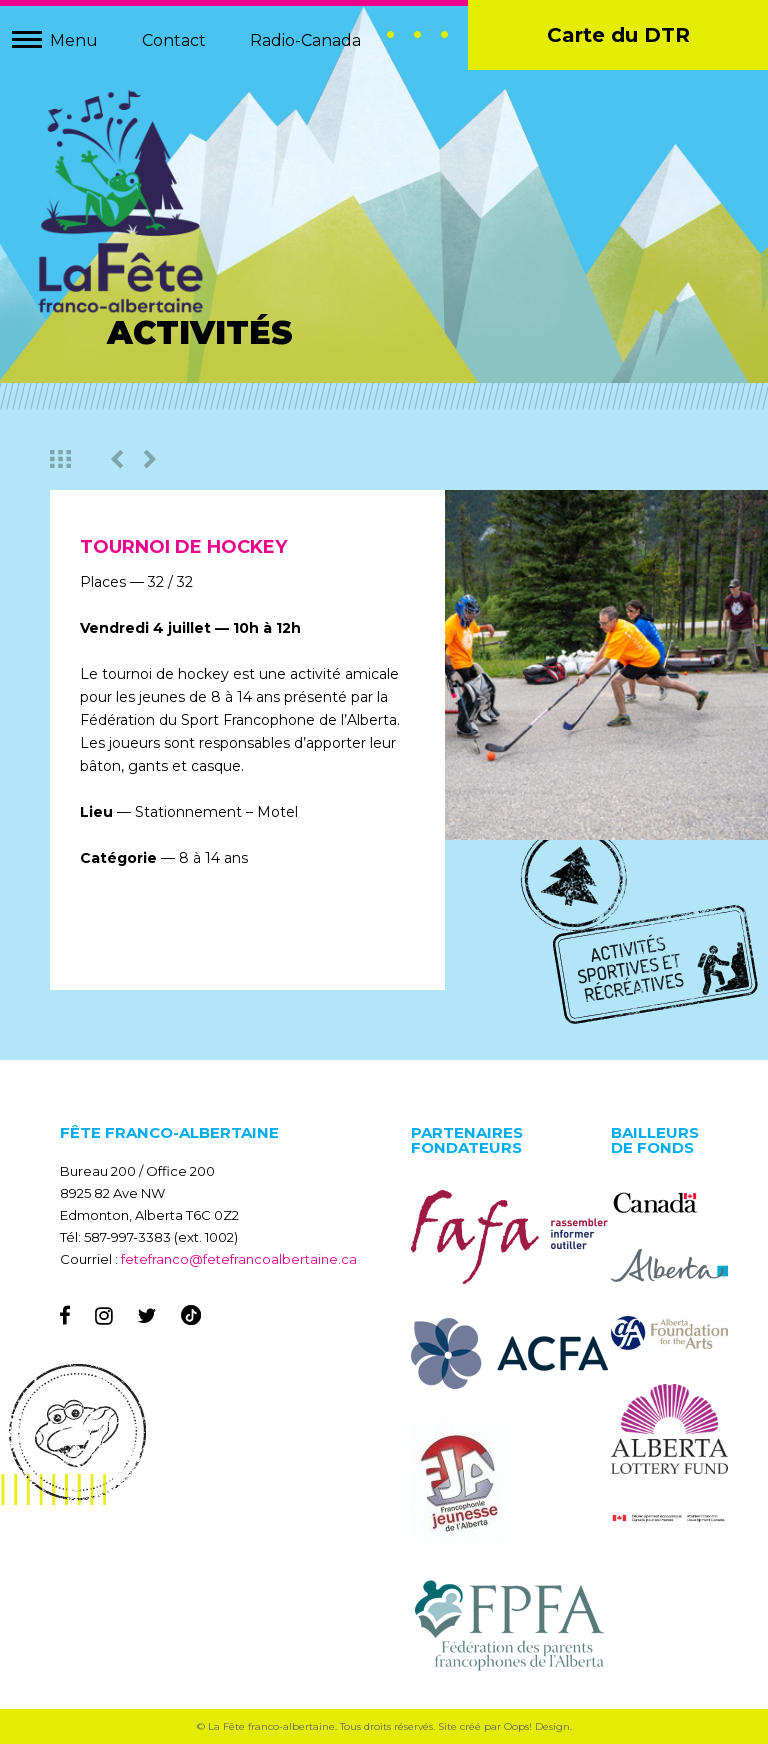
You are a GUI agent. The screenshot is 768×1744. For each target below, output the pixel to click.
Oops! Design (537, 1726)
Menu (74, 40)
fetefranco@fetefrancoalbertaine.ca (239, 1259)
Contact (174, 40)
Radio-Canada (305, 40)
